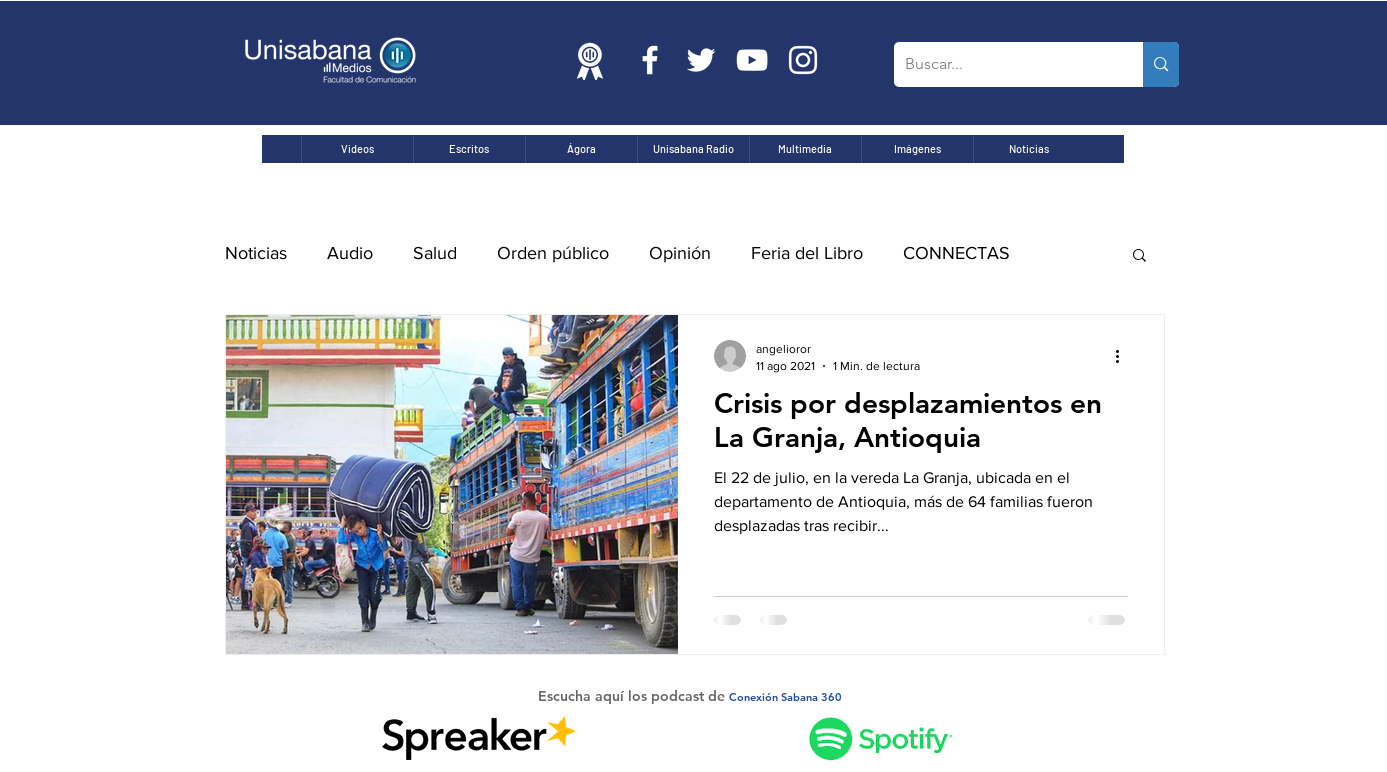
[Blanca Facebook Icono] (650, 60)
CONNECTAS (956, 253)
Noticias (256, 253)
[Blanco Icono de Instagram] (803, 60)
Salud (435, 253)
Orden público (553, 253)
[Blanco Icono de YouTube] (752, 60)
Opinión (680, 253)
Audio (350, 253)
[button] (1139, 256)
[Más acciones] (1125, 356)
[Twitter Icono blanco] (701, 60)
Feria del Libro (807, 253)
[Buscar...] (1003, 64)
